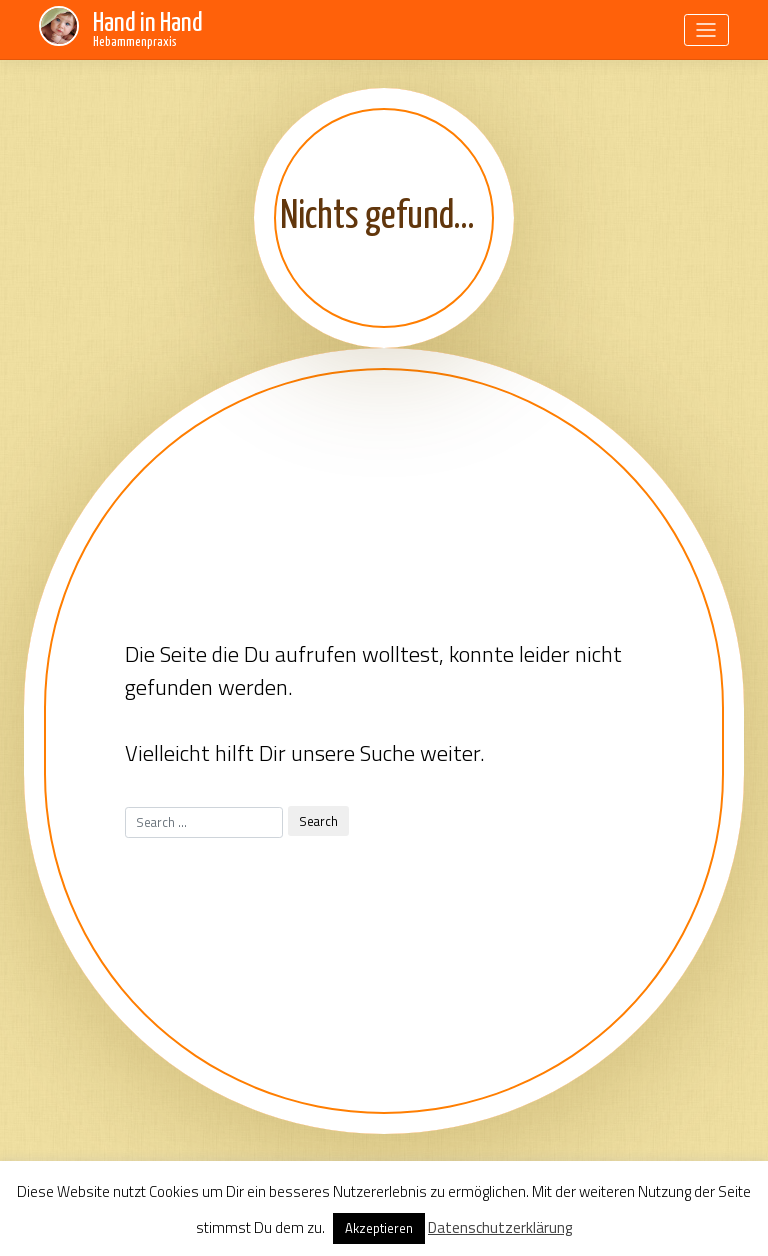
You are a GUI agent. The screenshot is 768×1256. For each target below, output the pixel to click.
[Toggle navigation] (706, 30)
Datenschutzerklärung (500, 1227)
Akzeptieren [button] (379, 1228)
